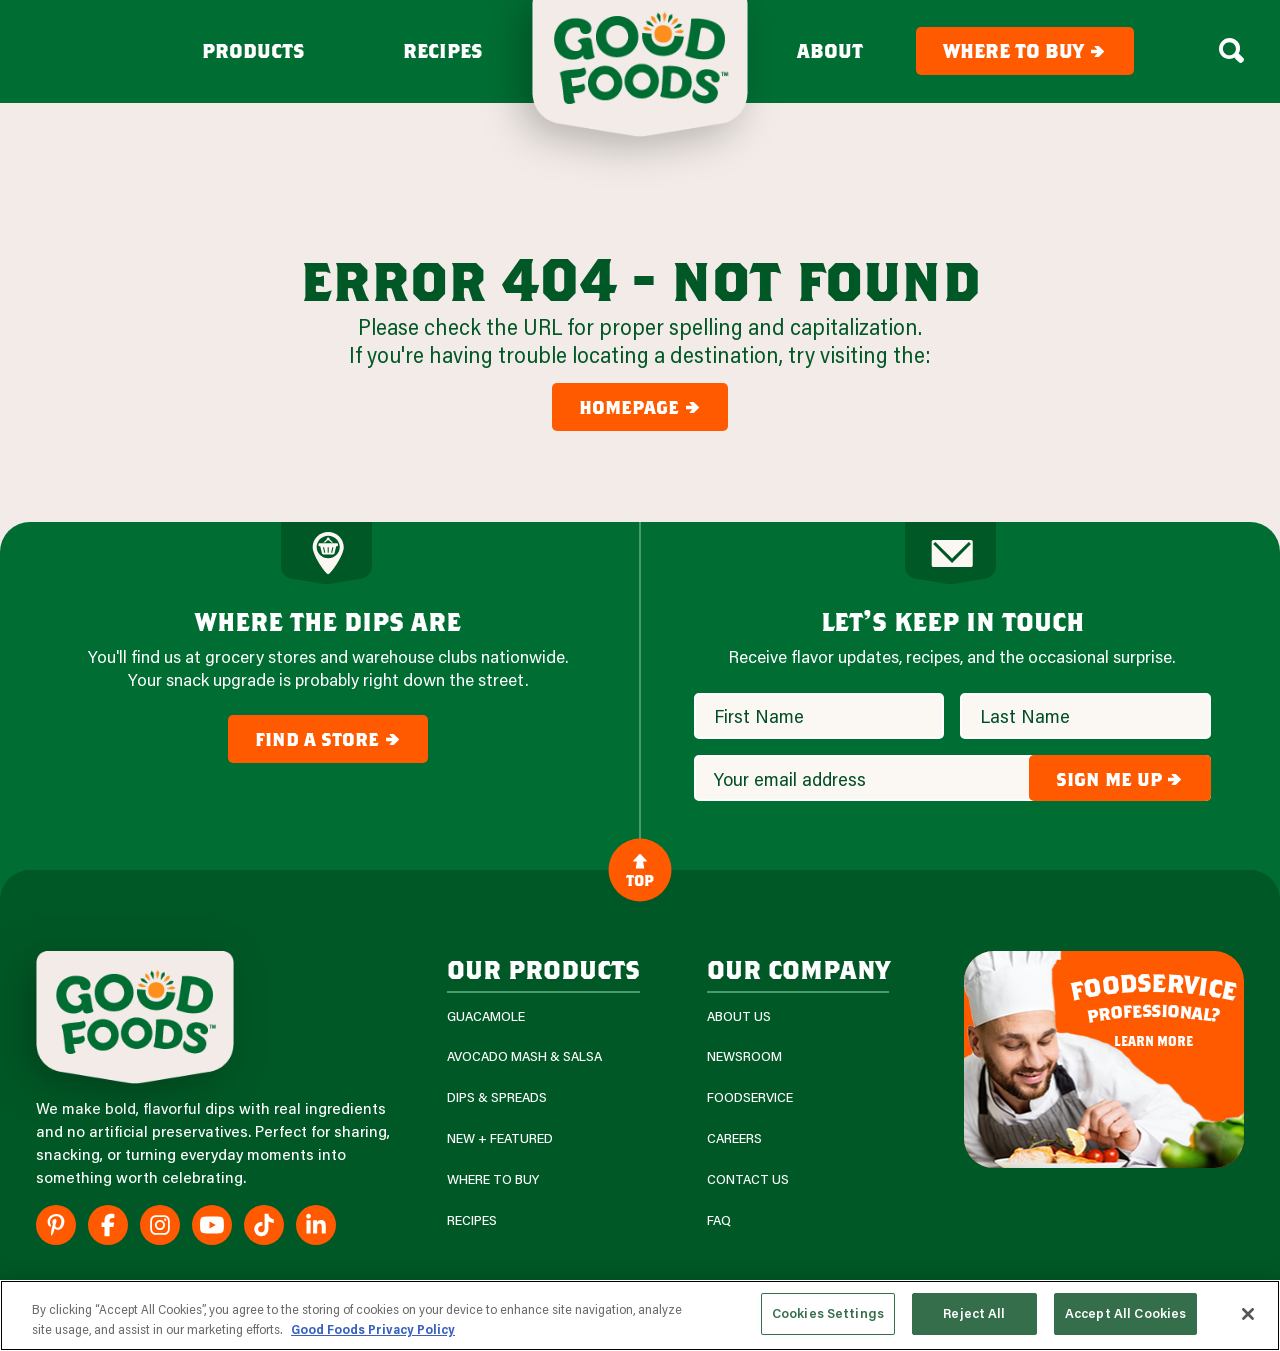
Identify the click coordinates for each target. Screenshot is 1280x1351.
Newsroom (744, 1056)
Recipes (443, 51)
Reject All (974, 1313)
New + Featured (500, 1138)
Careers (734, 1138)
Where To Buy (493, 1179)
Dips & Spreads (497, 1097)
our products (543, 968)
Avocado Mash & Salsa (524, 1056)
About (830, 51)
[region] (640, 1315)
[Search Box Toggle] (1231, 51)
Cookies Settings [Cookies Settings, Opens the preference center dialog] (828, 1313)
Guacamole (486, 1016)
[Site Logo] (135, 1017)
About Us (739, 1016)
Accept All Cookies (1125, 1313)
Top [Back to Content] (640, 870)
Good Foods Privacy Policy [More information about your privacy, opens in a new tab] (373, 1329)
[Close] (1248, 1314)
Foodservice (750, 1097)
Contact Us (748, 1179)
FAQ (719, 1220)
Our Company (798, 968)
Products (253, 51)
